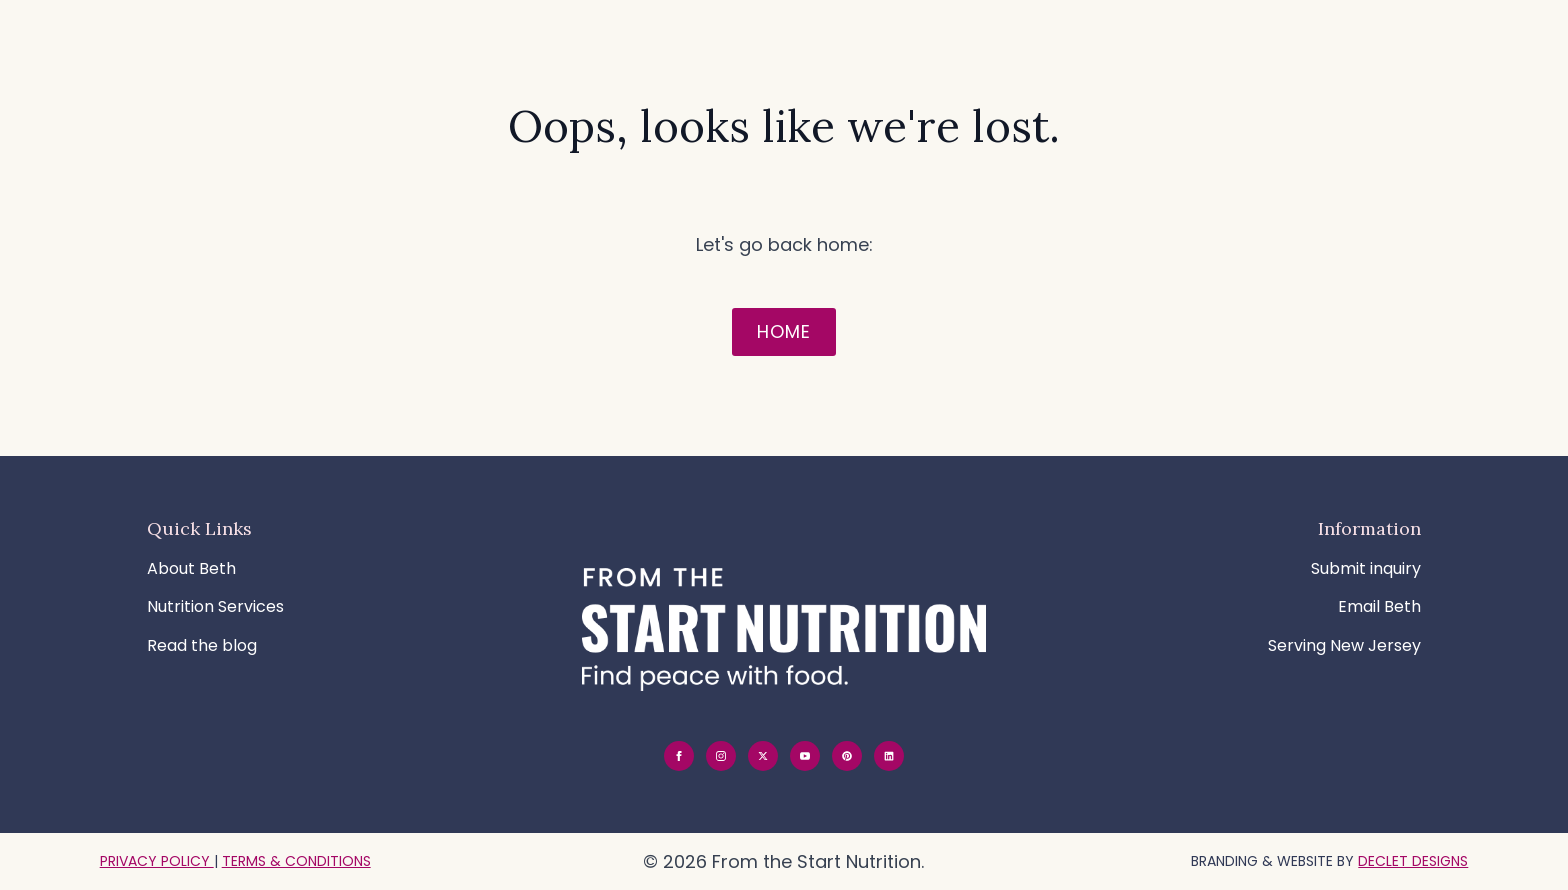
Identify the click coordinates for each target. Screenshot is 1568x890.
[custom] (847, 756)
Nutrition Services (215, 606)
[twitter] (763, 756)
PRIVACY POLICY (157, 861)
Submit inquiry (1366, 568)
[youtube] (805, 756)
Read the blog (202, 645)
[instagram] (721, 756)
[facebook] (679, 756)
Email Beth (1379, 606)
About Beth (191, 568)
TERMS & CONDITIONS (296, 861)
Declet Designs (1413, 861)
